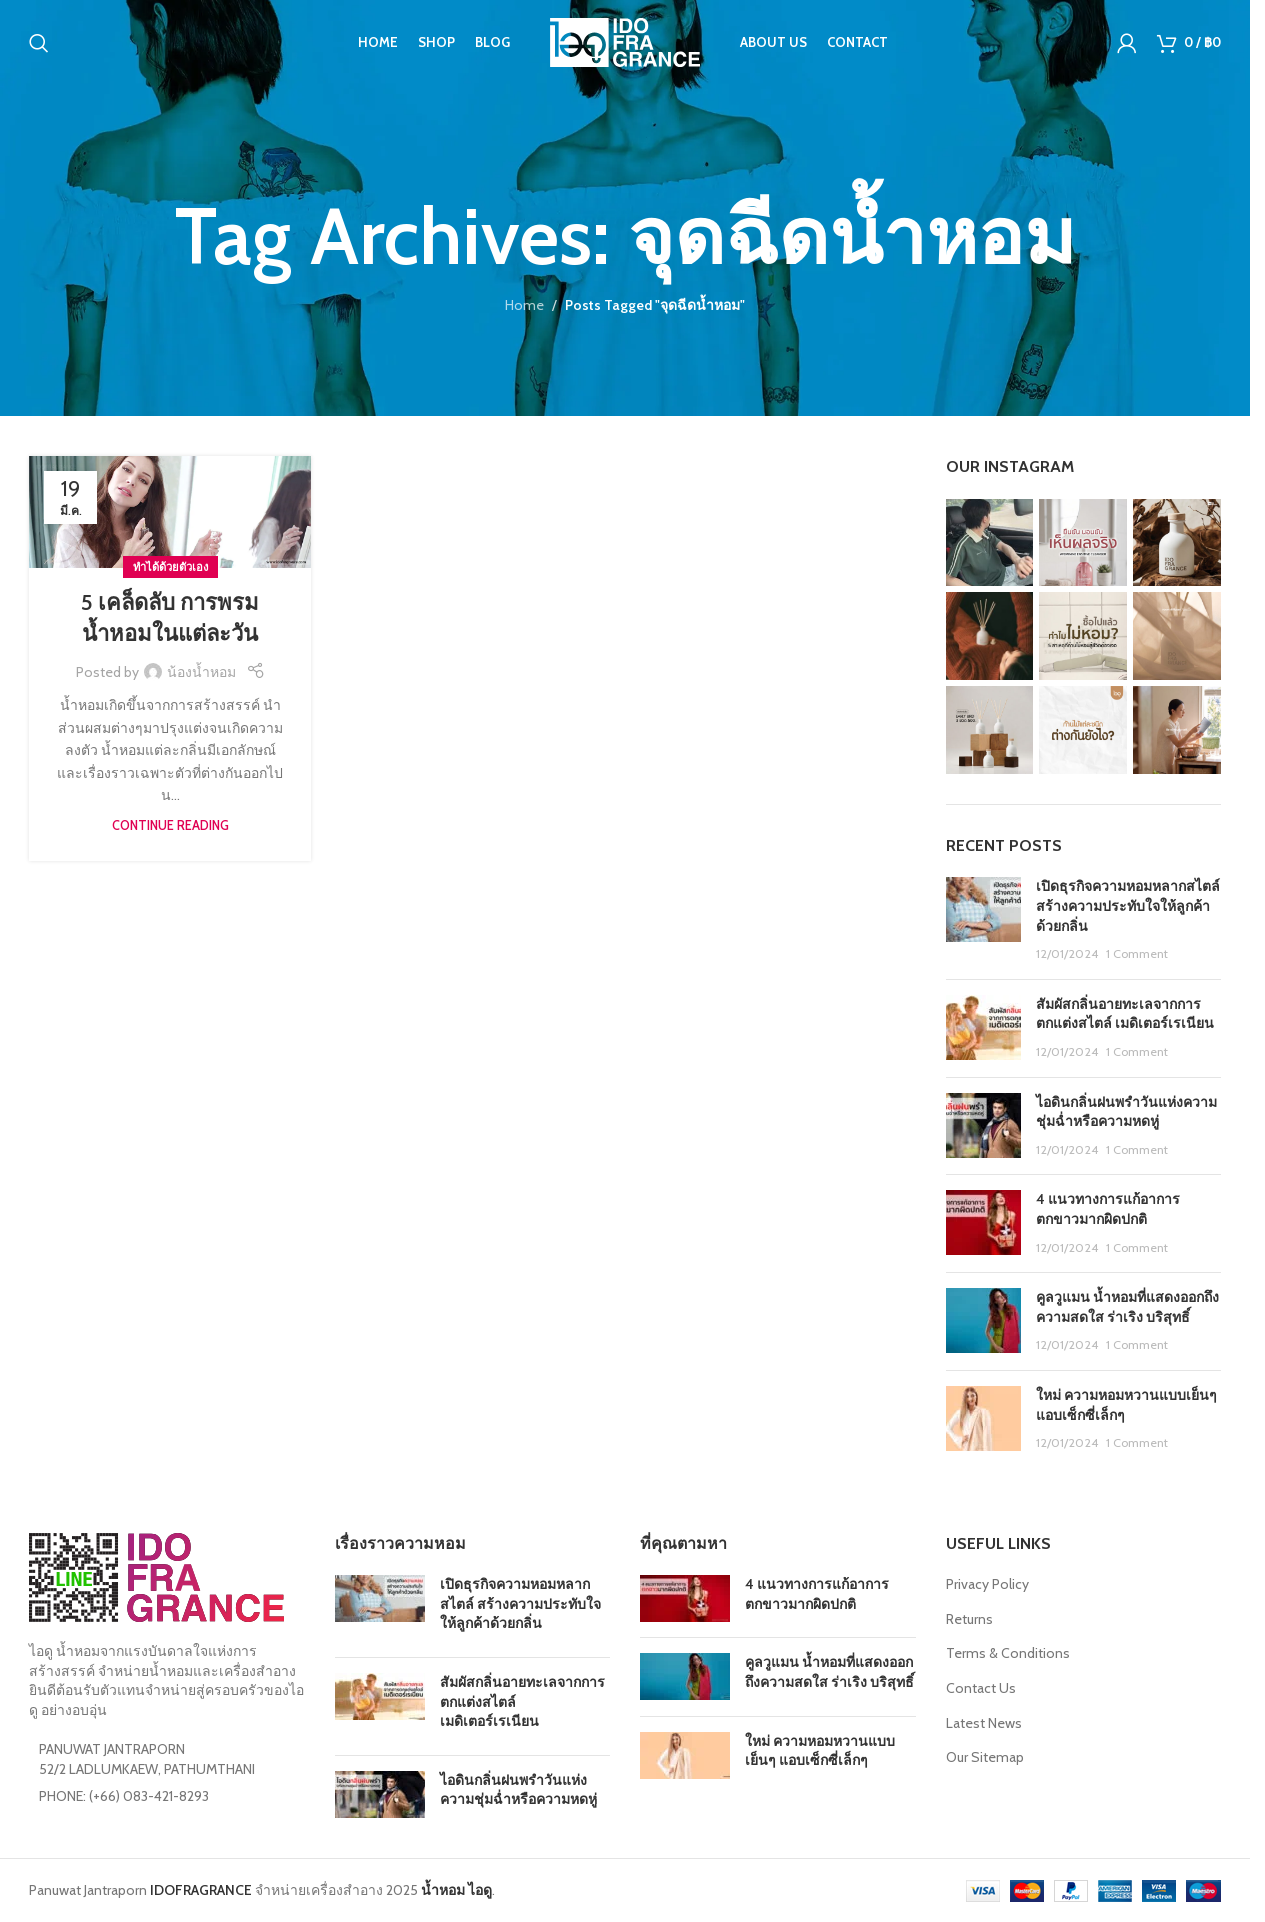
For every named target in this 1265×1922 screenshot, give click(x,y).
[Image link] (156, 1576)
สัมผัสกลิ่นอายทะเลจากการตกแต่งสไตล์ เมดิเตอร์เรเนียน (1125, 1014)
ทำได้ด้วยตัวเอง (170, 567)
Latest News (984, 1723)
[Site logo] (625, 43)
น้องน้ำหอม (201, 672)
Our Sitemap (985, 1757)
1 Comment (1137, 953)
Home (524, 305)
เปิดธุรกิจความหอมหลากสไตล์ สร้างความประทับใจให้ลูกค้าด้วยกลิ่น (1128, 905)
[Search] (39, 45)
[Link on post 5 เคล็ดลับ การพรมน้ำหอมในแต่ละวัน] (170, 512)
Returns (969, 1619)
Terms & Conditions (1008, 1653)
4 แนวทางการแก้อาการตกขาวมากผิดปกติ (1108, 1209)
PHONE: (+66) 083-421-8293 (124, 1796)
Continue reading (170, 825)
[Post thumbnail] (983, 920)
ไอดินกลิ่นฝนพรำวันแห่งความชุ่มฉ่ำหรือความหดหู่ (1126, 1112)
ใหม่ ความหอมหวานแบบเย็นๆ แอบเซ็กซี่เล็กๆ (820, 1751)
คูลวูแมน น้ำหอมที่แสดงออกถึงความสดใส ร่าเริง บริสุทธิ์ (1127, 1307)
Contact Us (981, 1688)
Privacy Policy (987, 1584)
